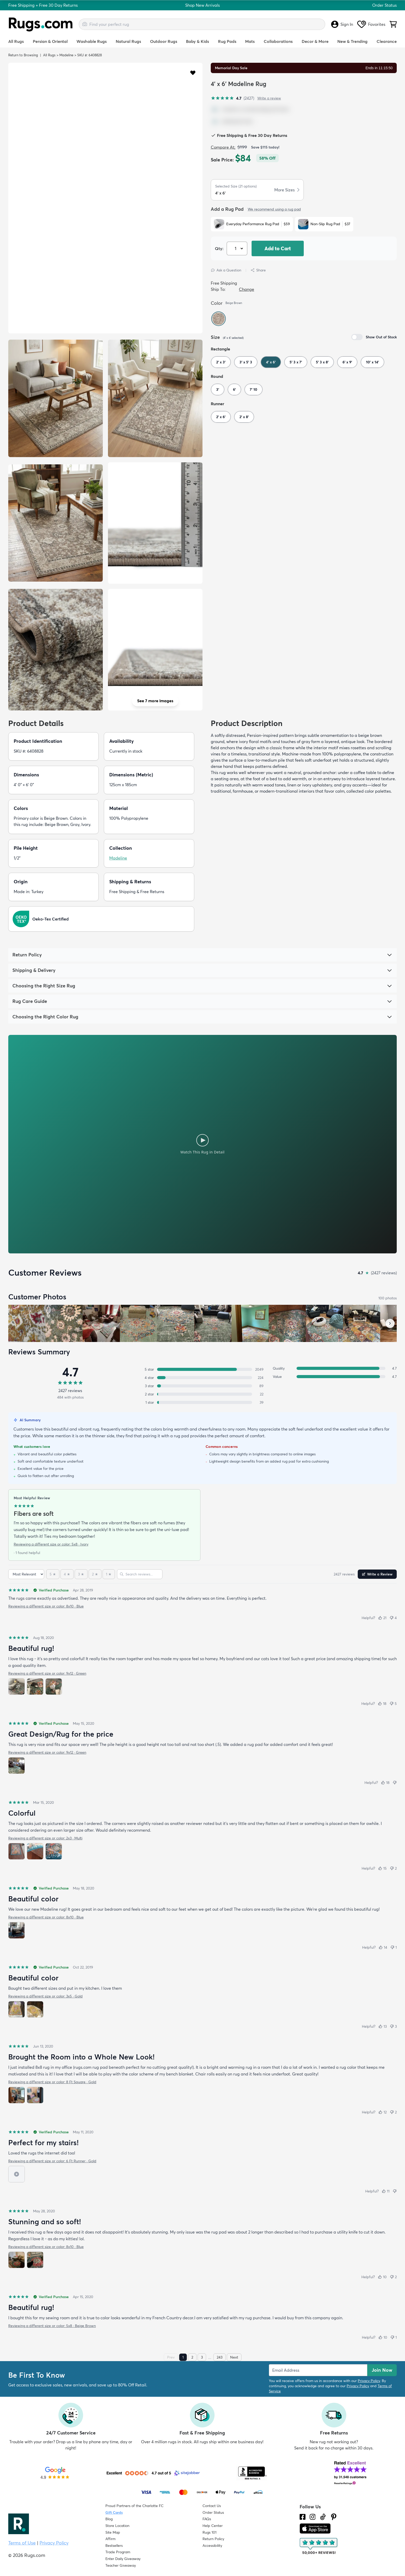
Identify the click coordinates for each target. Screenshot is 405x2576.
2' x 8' (244, 417)
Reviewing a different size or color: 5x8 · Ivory (51, 1544)
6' (234, 389)
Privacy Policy (369, 2380)
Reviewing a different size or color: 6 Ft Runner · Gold (52, 2161)
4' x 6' (271, 362)
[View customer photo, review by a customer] (101, 1323)
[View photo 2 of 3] (35, 1686)
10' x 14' (372, 362)
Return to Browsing (23, 55)
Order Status (384, 5)
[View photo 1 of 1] (16, 1765)
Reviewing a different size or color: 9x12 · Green (47, 1673)
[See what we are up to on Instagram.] (313, 2516)
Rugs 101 (209, 2532)
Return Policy (213, 2538)
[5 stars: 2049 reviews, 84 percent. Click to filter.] (202, 1369)
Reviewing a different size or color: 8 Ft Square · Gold (52, 2082)
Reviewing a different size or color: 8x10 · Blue (46, 1606)
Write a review (269, 98)
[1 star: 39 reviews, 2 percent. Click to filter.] (202, 1402)
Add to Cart (277, 248)
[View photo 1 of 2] (16, 2009)
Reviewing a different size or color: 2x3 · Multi (45, 1838)
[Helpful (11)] (386, 2191)
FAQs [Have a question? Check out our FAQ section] (206, 2519)
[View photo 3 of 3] (53, 1686)
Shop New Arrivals (202, 5)
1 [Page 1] (183, 2357)
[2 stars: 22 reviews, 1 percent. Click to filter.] (202, 1394)
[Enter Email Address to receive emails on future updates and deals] (318, 2370)
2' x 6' (220, 417)
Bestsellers (114, 2545)
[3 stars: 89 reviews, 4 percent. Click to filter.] (202, 1386)
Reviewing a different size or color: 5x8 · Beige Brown (52, 2325)
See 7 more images (155, 700)
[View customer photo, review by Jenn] (64, 1323)
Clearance (387, 41)
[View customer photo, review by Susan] (26, 1323)
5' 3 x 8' (322, 362)
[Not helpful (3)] (393, 2026)
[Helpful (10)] (382, 2277)
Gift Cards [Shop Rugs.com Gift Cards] (114, 2512)
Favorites (371, 24)
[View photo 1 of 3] (16, 1686)
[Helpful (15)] (382, 1868)
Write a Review (377, 1574)
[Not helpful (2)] (393, 1868)
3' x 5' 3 (245, 362)
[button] (192, 72)
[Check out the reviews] (319, 2546)
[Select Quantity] (237, 248)
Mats (250, 41)
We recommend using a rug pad (274, 209)
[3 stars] (81, 1574)
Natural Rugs (128, 41)
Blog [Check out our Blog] (109, 2519)
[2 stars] (95, 1574)
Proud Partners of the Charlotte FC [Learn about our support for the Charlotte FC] (134, 2505)
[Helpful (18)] (382, 1703)
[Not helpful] (395, 1783)
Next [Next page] (234, 2357)
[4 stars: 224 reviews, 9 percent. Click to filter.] (202, 1377)
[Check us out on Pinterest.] (333, 2516)
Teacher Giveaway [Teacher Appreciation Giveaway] (120, 2565)
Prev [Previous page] (171, 2357)
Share (258, 270)
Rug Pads (227, 41)
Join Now (382, 2370)
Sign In (342, 24)
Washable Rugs (91, 41)
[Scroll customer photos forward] (390, 1323)
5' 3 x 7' (296, 362)
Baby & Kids (197, 41)
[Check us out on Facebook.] (303, 2516)
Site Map (112, 2532)
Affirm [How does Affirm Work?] (110, 2538)
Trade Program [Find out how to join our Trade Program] (117, 2552)
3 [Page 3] (202, 2357)
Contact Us (211, 2505)
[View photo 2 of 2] (35, 2009)
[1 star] (109, 1574)
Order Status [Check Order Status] (213, 2512)
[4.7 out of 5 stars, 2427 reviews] (232, 98)
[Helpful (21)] (382, 1617)
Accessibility (212, 2545)
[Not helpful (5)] (393, 1703)
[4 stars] (67, 1574)
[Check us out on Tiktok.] (323, 2516)
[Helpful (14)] (383, 1947)
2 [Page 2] (192, 2357)
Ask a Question (226, 270)
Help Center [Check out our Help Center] (212, 2525)
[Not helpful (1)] (393, 1947)
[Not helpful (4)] (393, 1617)
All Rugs (16, 41)
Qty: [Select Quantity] (219, 248)
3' (217, 389)
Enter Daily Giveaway (123, 2558)
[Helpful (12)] (382, 2112)
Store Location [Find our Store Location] (117, 2525)
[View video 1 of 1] (16, 2174)
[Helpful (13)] (382, 2026)
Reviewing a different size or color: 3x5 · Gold (45, 1996)
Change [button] (246, 289)
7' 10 (253, 389)
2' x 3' (220, 362)
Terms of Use (22, 2543)
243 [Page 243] (219, 2357)
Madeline (66, 55)
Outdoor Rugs (163, 41)
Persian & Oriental (50, 41)
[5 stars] (52, 1574)
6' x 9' (347, 362)
